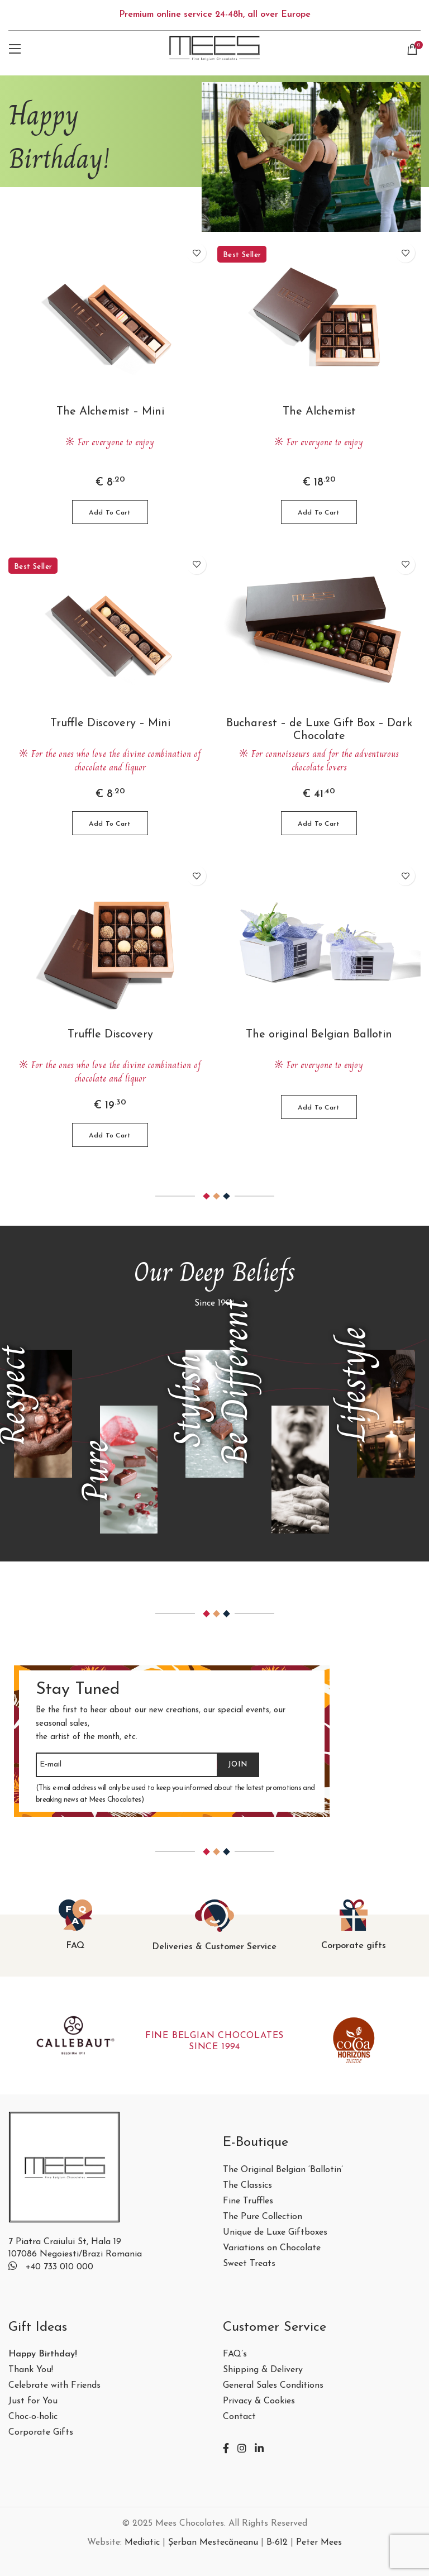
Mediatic (142, 2542)
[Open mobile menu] (15, 49)
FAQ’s (235, 2354)
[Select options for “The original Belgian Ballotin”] (318, 1107)
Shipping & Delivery (263, 2370)
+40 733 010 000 (59, 2267)
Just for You (33, 2401)
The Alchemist (319, 411)
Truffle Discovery (110, 1034)
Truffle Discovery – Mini (110, 723)
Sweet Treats (249, 2264)
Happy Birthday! (42, 2354)
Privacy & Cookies (259, 2401)
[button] (109, 512)
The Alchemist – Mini (110, 411)
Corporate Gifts (40, 2432)
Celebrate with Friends (54, 2385)
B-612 (277, 2542)
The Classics (247, 2185)
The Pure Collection (262, 2217)
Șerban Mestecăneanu (213, 2542)
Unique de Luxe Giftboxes (275, 2232)
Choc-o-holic (33, 2417)
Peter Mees (319, 2542)
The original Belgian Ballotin (319, 1034)
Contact (239, 2417)
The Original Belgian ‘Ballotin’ (283, 2170)
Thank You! (30, 2370)
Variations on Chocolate (272, 2248)
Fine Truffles (248, 2201)
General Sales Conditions (273, 2385)
